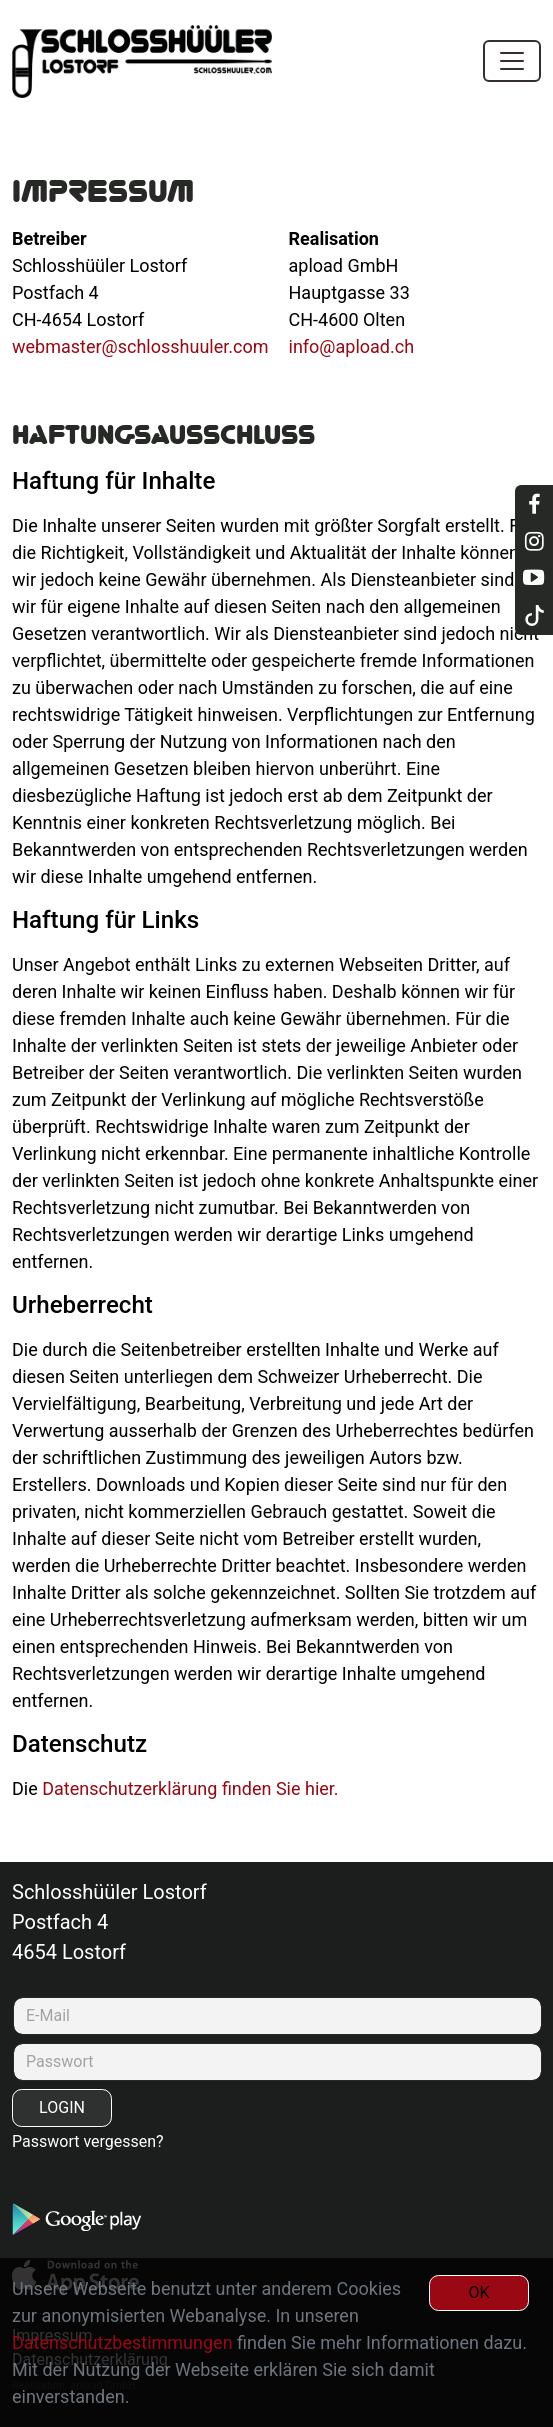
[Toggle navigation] (512, 61)
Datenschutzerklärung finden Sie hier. (190, 1788)
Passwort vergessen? (88, 2141)
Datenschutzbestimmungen (122, 2342)
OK (478, 2292)
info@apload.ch (352, 346)
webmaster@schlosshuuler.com (140, 346)
